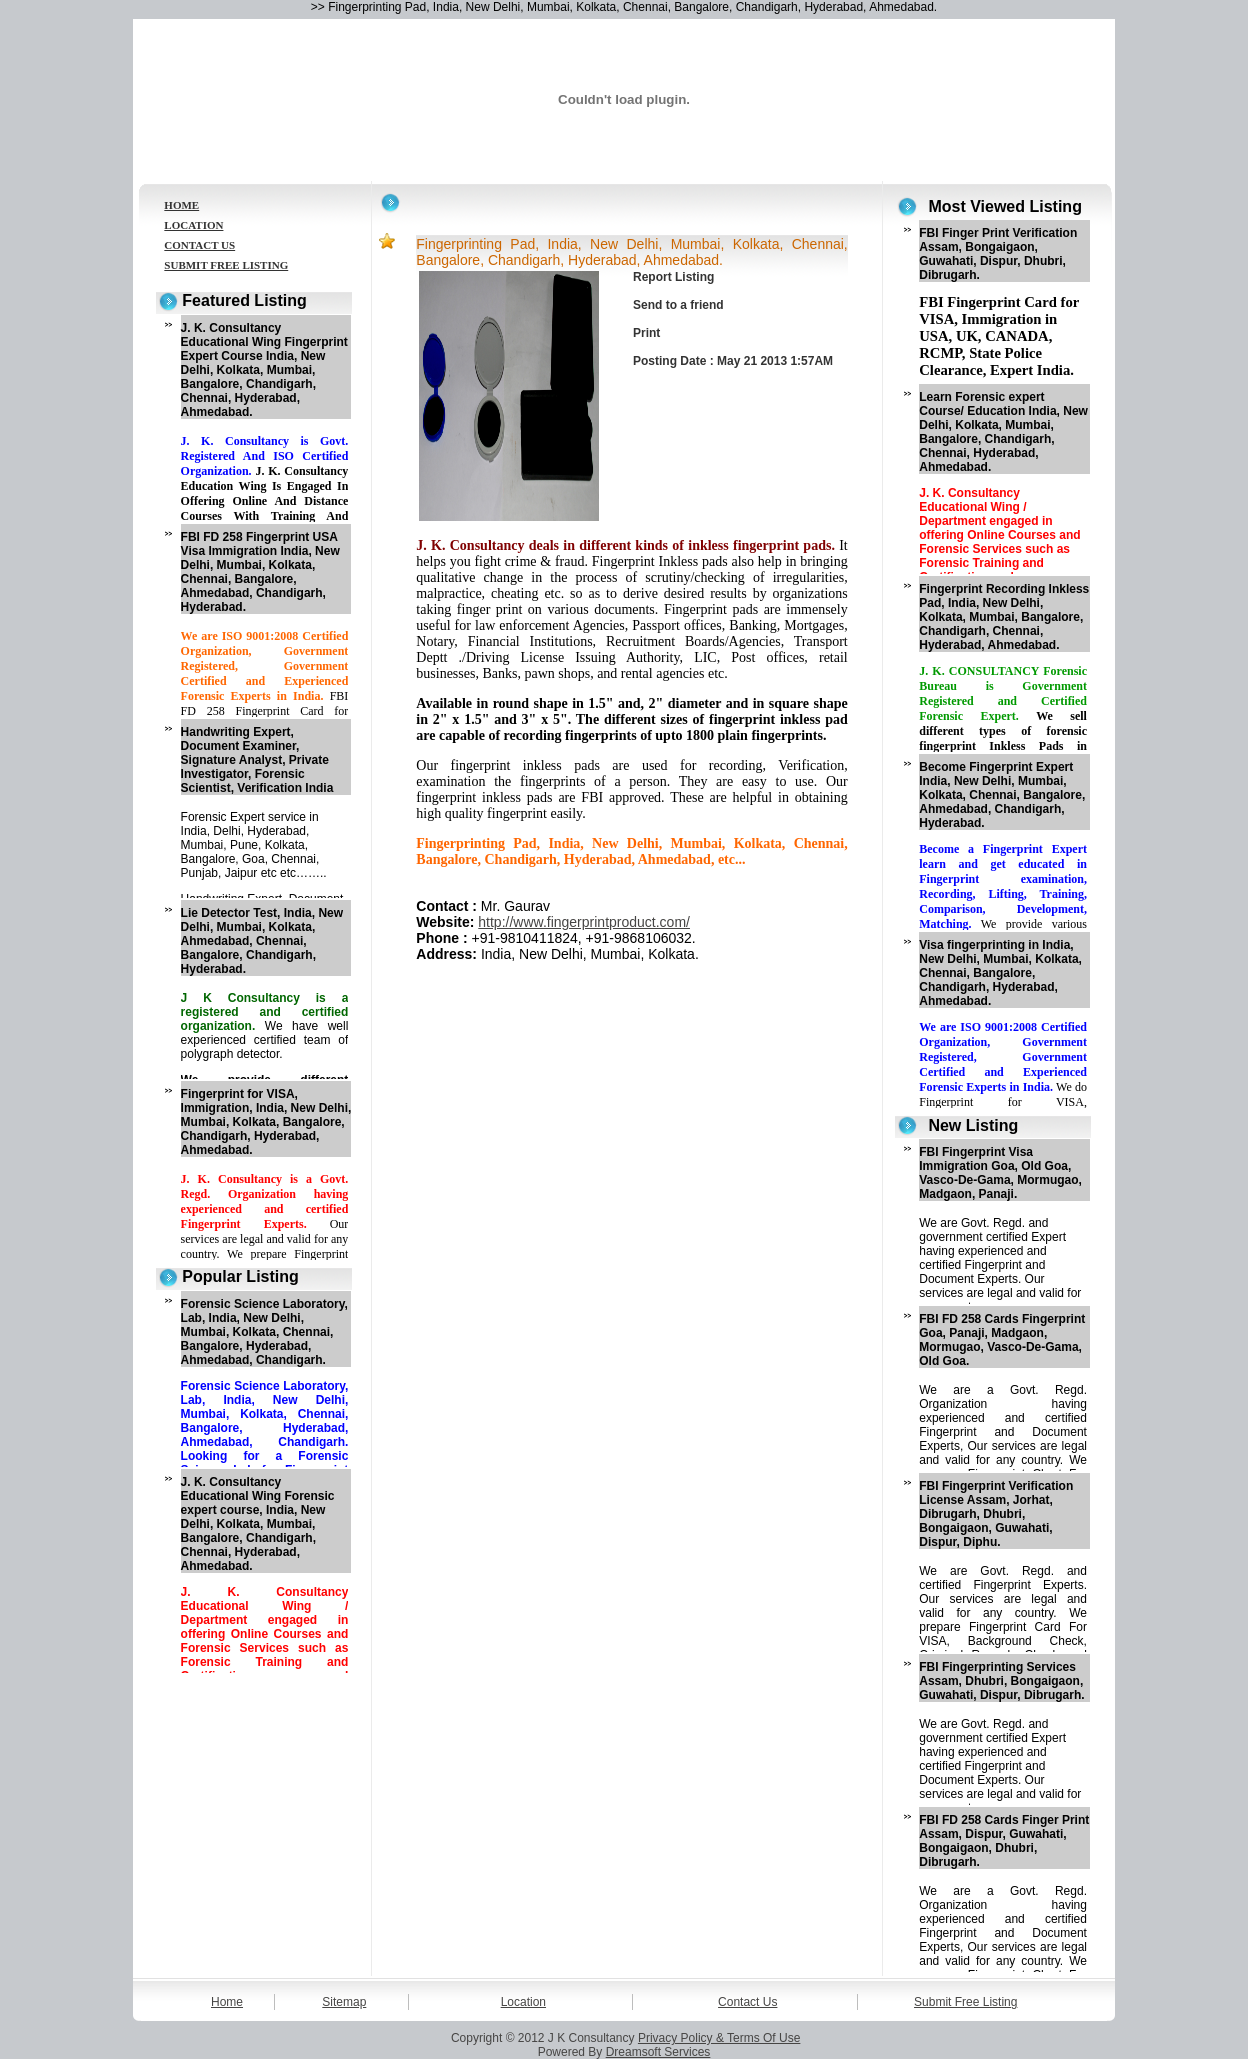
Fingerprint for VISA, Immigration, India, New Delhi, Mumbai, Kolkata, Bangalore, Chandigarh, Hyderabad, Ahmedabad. (266, 1122)
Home (227, 2002)
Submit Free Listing (965, 2002)
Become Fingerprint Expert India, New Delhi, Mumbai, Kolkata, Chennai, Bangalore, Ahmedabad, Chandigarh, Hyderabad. (1002, 795)
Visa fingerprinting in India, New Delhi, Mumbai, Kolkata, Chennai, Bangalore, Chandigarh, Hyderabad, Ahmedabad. (1000, 973)
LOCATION (193, 225)
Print (646, 333)
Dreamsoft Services (658, 2052)
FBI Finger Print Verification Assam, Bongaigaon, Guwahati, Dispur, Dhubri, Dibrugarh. (998, 254)
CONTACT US (199, 245)
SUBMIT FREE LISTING (226, 265)
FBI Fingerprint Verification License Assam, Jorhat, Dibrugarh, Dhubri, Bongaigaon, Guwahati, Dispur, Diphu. (996, 1514)
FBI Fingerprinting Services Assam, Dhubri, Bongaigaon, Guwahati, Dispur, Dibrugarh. (1001, 1681)
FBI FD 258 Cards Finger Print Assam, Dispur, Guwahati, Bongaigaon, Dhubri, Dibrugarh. (1004, 1841)
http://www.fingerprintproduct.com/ (584, 922)
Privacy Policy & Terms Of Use (719, 2038)
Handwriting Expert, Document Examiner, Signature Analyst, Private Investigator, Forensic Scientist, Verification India (257, 760)
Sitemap (344, 2002)
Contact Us (747, 2002)
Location (523, 2002)
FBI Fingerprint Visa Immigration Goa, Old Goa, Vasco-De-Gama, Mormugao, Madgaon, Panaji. (1000, 1173)
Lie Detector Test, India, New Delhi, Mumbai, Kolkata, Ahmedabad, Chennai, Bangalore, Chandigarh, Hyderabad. (262, 941)
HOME (181, 205)
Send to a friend (678, 305)
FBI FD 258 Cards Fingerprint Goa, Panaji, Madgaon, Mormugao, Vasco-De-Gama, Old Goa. (1002, 1340)
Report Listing (673, 277)
